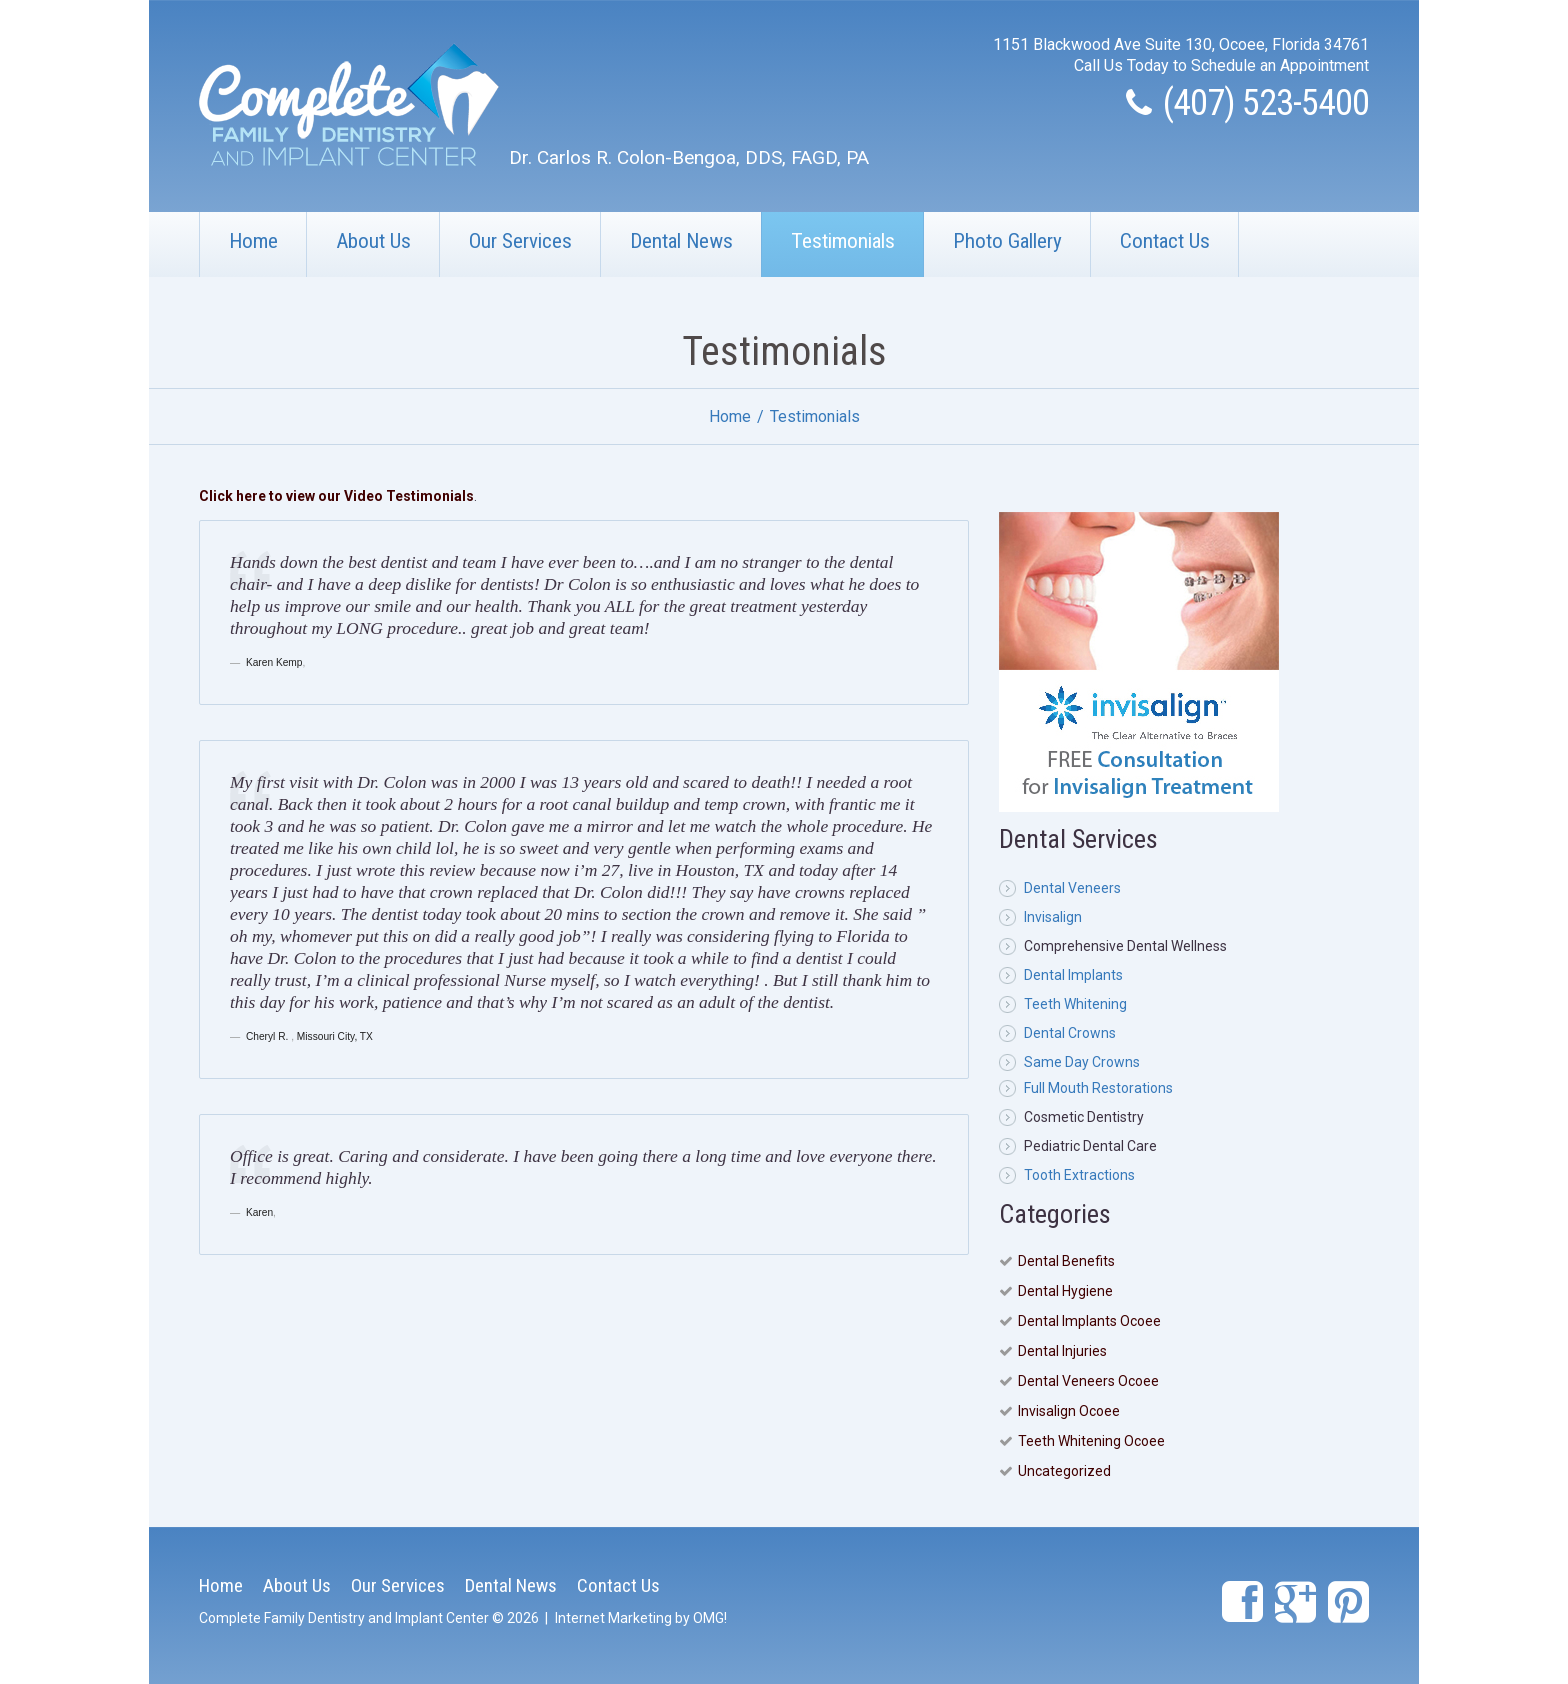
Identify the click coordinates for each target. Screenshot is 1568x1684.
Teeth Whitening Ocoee (1091, 1441)
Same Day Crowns (1082, 1062)
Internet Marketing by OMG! (641, 1618)
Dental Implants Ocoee (1089, 1321)
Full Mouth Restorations (1098, 1088)
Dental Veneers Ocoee (1088, 1381)
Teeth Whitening (1075, 1004)
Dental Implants (1073, 975)
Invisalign (1053, 917)
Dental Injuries (1062, 1351)
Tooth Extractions (1079, 1175)
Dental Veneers (1072, 888)
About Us (373, 241)
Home (253, 241)
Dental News (681, 241)
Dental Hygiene (1065, 1291)
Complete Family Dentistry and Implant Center (344, 1618)
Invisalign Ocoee (1069, 1411)
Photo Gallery (1007, 241)
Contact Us (1165, 241)
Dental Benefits (1066, 1261)
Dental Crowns (1070, 1033)
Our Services (520, 241)
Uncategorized (1064, 1471)
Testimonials (843, 241)
